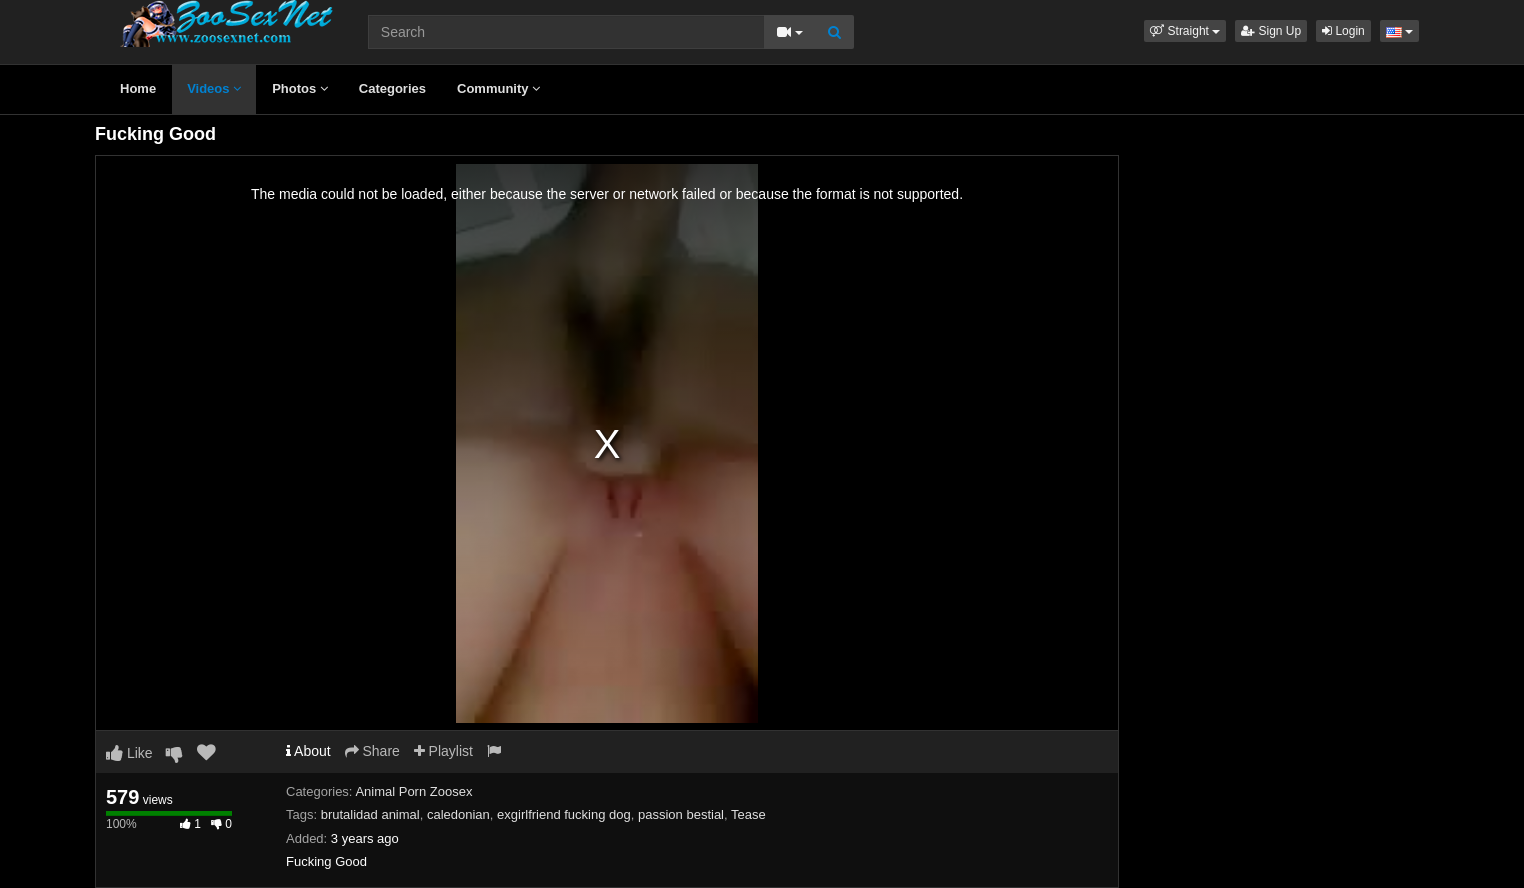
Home (138, 88)
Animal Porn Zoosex (413, 791)
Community (498, 88)
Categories (392, 88)
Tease (748, 814)
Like (129, 753)
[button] (1185, 31)
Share (372, 751)
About (308, 751)
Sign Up (1271, 31)
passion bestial (681, 814)
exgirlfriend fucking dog (564, 814)
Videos (214, 88)
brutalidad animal (370, 814)
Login (1343, 31)
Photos (300, 88)
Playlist (443, 751)
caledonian (458, 814)
